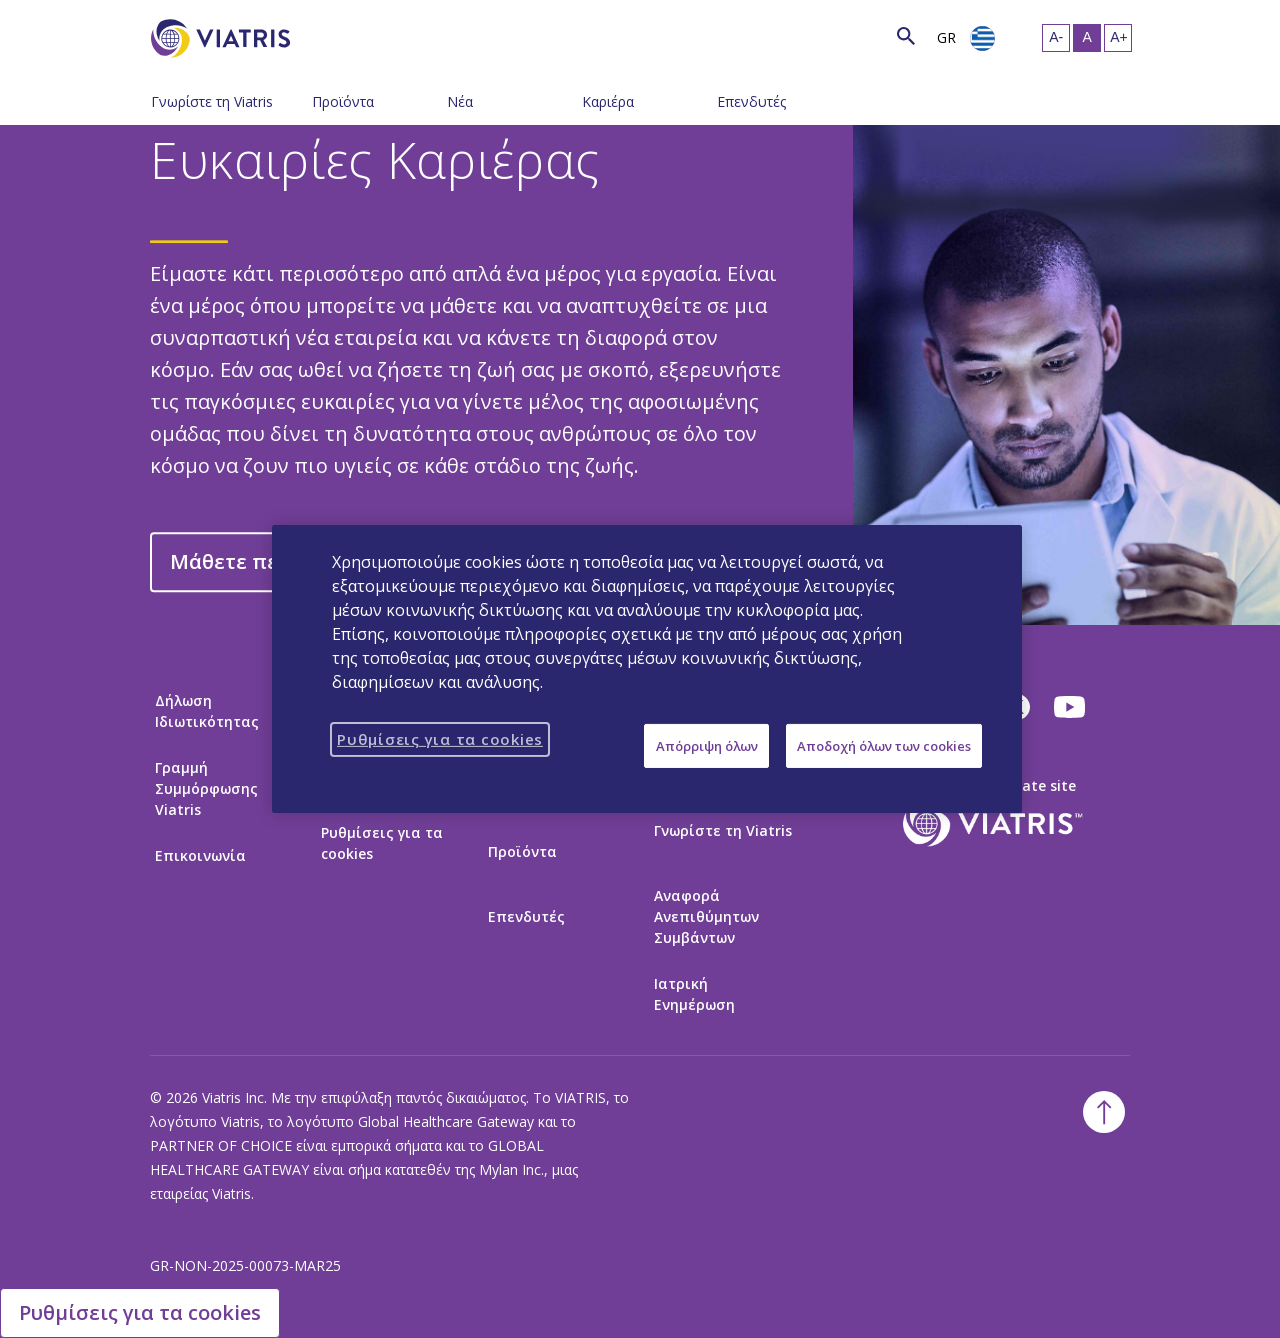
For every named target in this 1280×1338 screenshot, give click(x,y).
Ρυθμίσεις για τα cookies (382, 843)
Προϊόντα (343, 101)
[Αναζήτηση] (327, 35)
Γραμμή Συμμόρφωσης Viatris (206, 788)
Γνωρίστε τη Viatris (212, 101)
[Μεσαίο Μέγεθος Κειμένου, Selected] (1087, 38)
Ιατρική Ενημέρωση (694, 994)
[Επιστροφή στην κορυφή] (1104, 1112)
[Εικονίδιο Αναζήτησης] (906, 35)
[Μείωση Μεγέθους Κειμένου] (1056, 38)
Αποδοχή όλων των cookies (884, 746)
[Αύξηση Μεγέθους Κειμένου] (1118, 38)
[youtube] (1071, 707)
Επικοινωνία (200, 855)
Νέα (460, 101)
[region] (647, 669)
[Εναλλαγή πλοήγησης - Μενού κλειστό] (297, 100)
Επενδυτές (751, 101)
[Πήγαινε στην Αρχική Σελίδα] (224, 38)
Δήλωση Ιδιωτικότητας (207, 711)
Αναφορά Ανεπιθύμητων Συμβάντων (706, 916)
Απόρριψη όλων (707, 746)
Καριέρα (608, 101)
